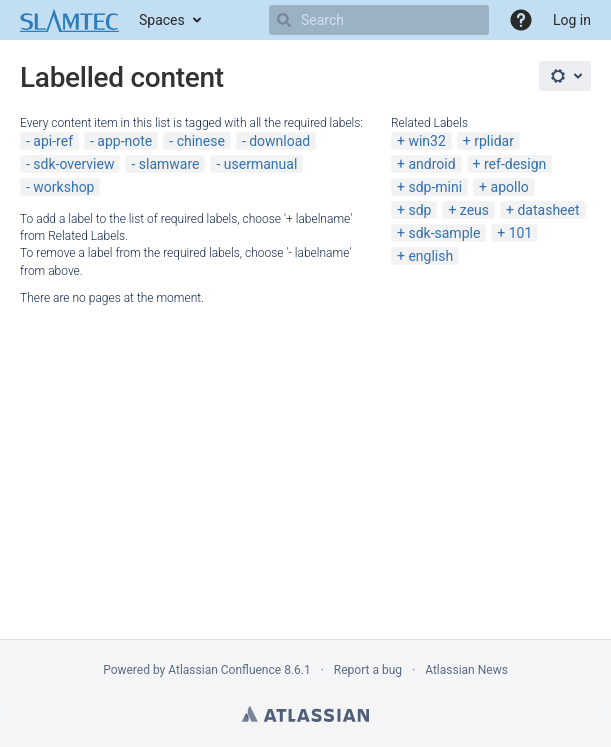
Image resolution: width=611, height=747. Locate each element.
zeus (474, 210)
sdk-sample (444, 233)
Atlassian (305, 714)
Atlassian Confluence (224, 670)
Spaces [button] (162, 20)
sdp (419, 210)
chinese (201, 141)
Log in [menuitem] (572, 20)
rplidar (494, 141)
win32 (426, 141)
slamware (169, 164)
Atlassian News (466, 670)
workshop (63, 187)
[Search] (284, 20)
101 (521, 233)
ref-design (515, 164)
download (279, 141)
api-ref (53, 141)
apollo (510, 187)
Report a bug (368, 670)
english (430, 256)
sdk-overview (73, 164)
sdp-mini (435, 187)
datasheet (548, 210)
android (431, 164)
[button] (521, 20)
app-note (124, 141)
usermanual (260, 164)
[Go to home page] (69, 20)
